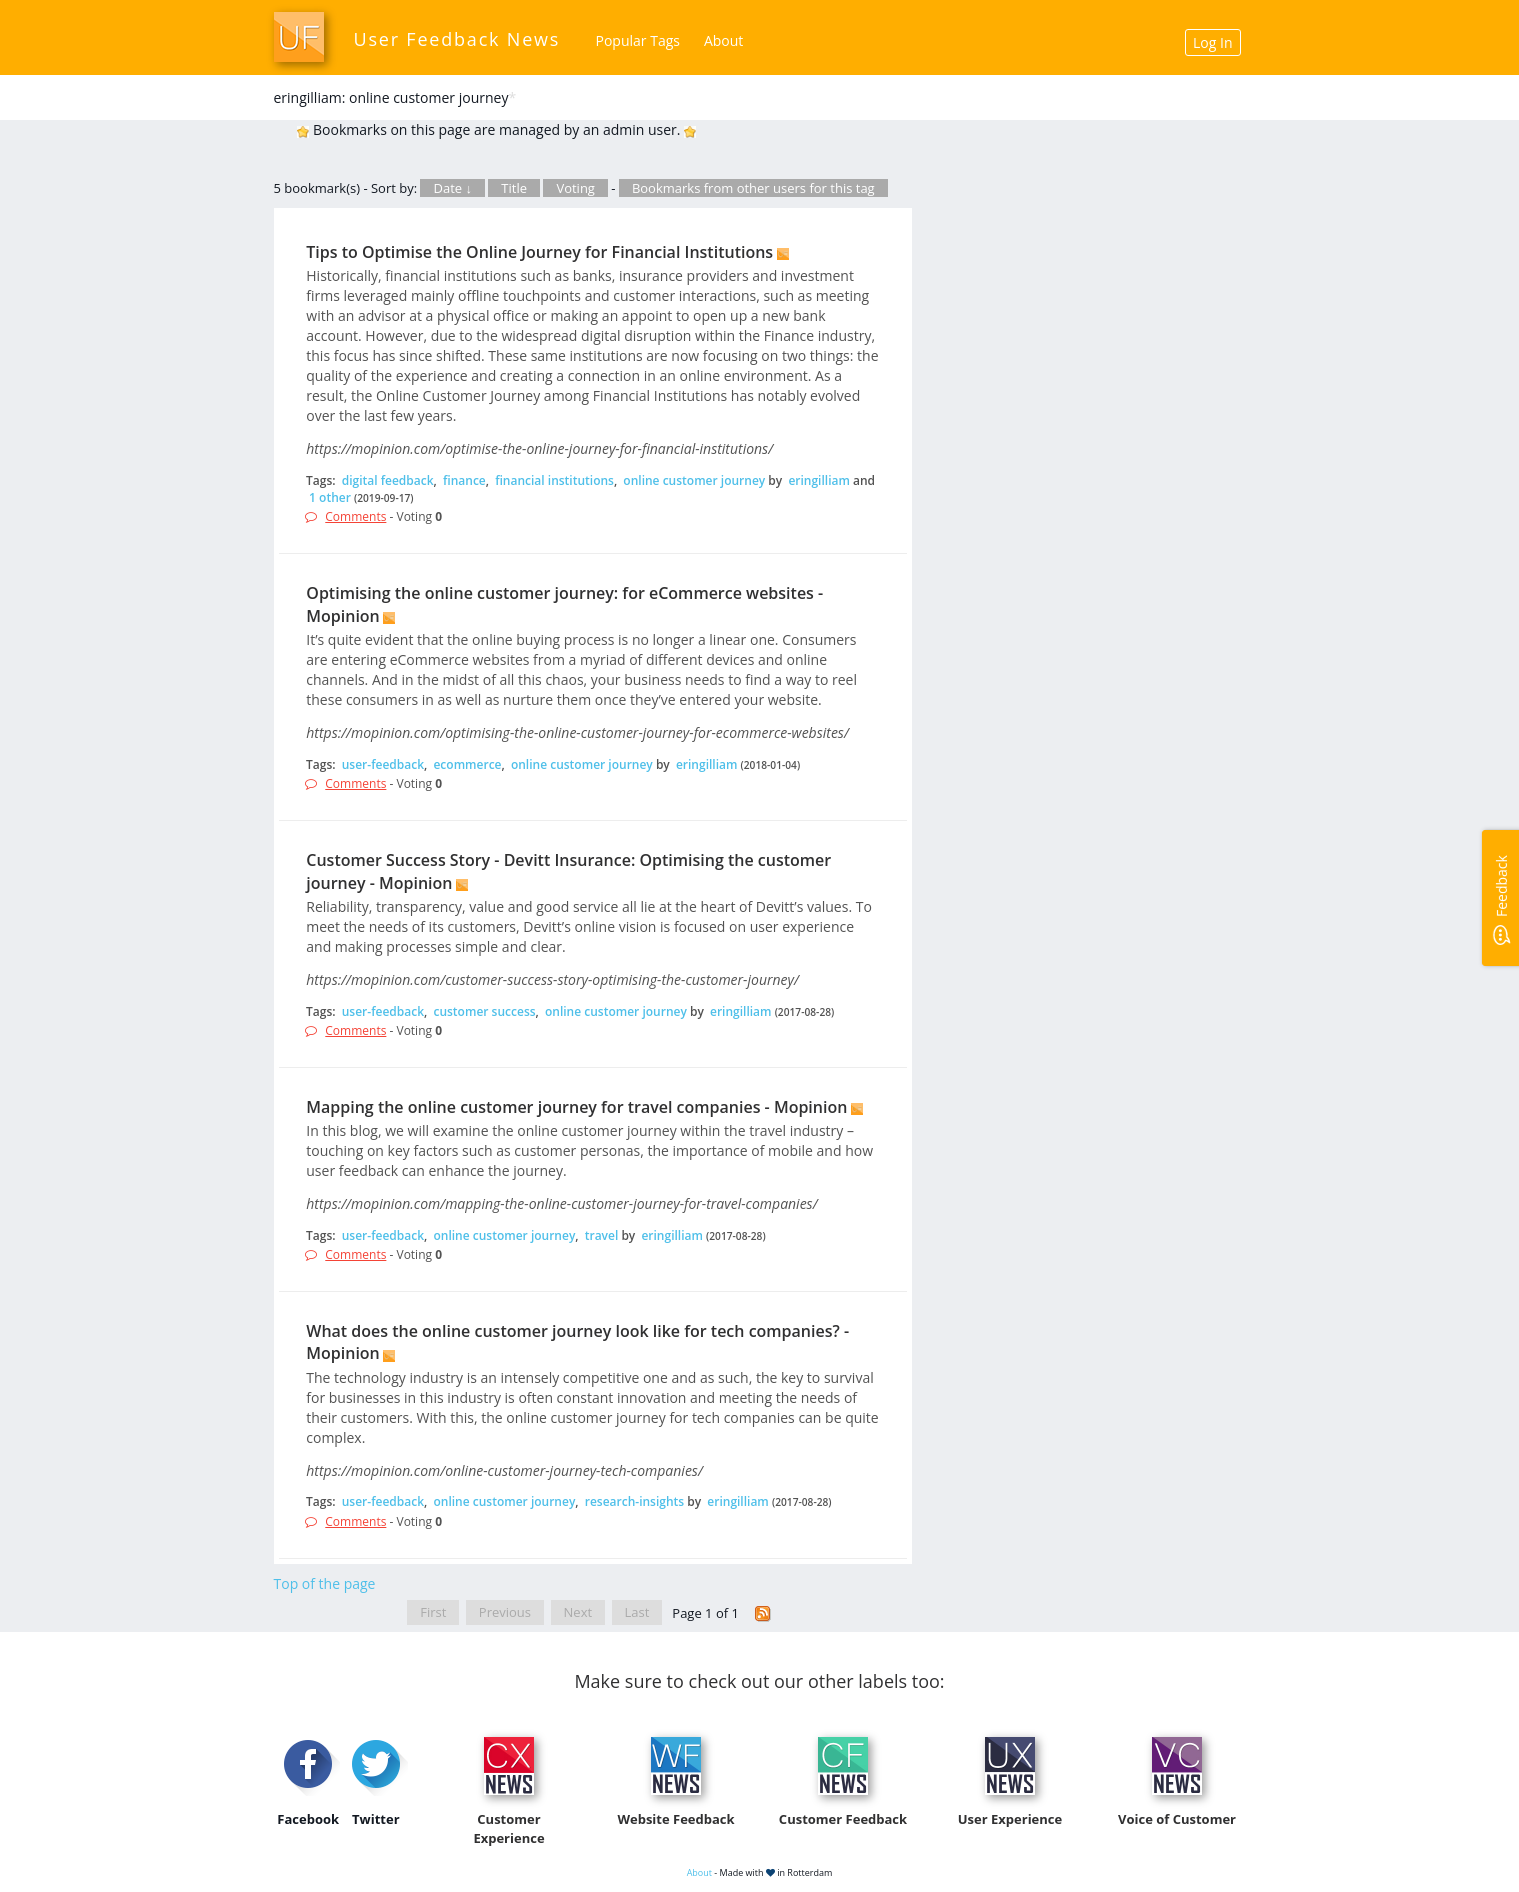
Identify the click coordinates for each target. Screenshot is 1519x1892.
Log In (1212, 42)
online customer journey (694, 480)
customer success (484, 1011)
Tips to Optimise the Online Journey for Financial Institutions (539, 252)
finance (464, 480)
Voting (575, 188)
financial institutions (554, 480)
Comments (355, 516)
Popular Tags (638, 40)
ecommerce (467, 764)
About (723, 40)
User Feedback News (457, 39)
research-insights (634, 1501)
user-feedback (383, 764)
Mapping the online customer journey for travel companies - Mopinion (576, 1107)
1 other (330, 497)
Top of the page (325, 1583)
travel (602, 1235)
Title (514, 188)
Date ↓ (452, 188)
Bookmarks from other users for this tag (753, 188)
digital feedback (388, 480)
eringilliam (819, 480)
